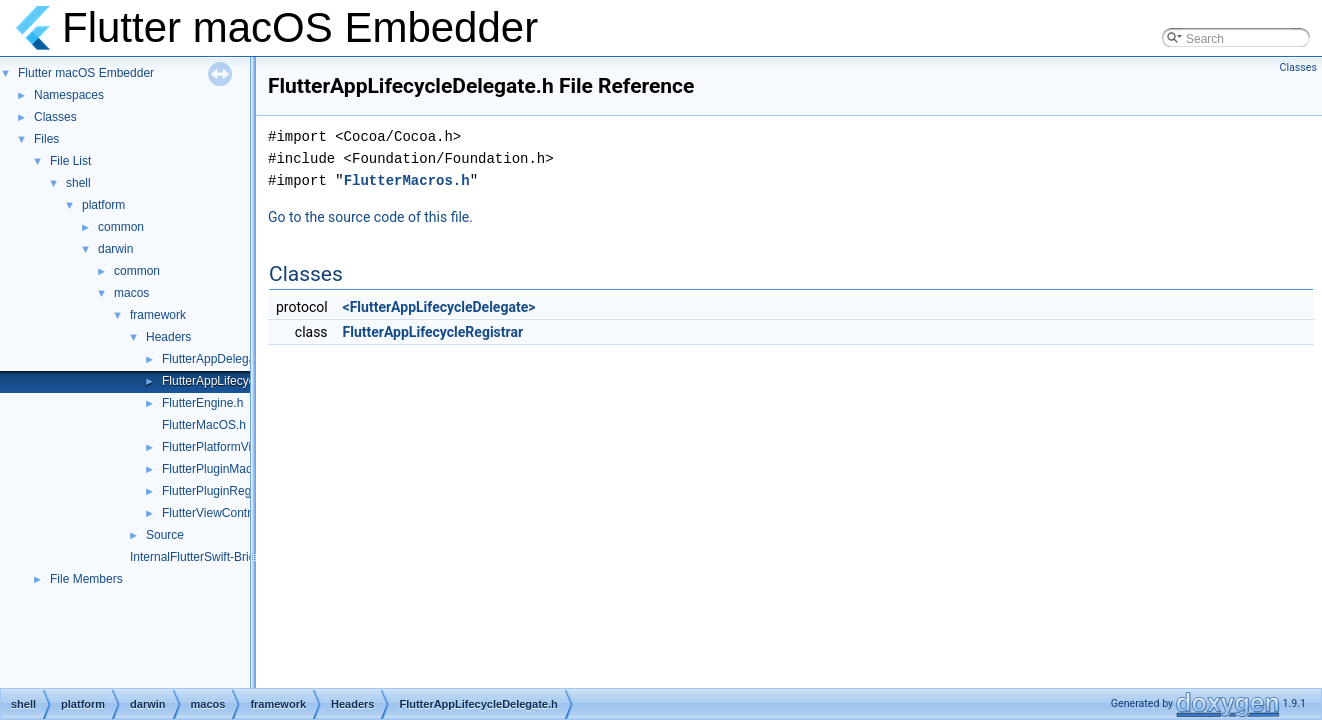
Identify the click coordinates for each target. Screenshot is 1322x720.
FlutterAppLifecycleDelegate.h (242, 381)
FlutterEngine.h (202, 403)
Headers (168, 337)
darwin (115, 249)
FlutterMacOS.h (204, 425)
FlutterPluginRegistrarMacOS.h (245, 491)
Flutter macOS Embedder (86, 73)
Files (46, 139)
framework (158, 315)
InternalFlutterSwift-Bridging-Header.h (230, 557)
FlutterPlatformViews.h (222, 447)
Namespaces (69, 95)
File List (70, 161)
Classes (55, 117)
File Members (86, 579)
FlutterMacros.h (407, 180)
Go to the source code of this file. (370, 217)
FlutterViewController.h (222, 513)
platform (103, 205)
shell (78, 183)
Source (165, 535)
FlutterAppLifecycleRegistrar (433, 332)
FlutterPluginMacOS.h (220, 469)
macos (131, 293)
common (121, 227)
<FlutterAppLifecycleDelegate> (439, 307)
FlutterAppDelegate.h (218, 359)
